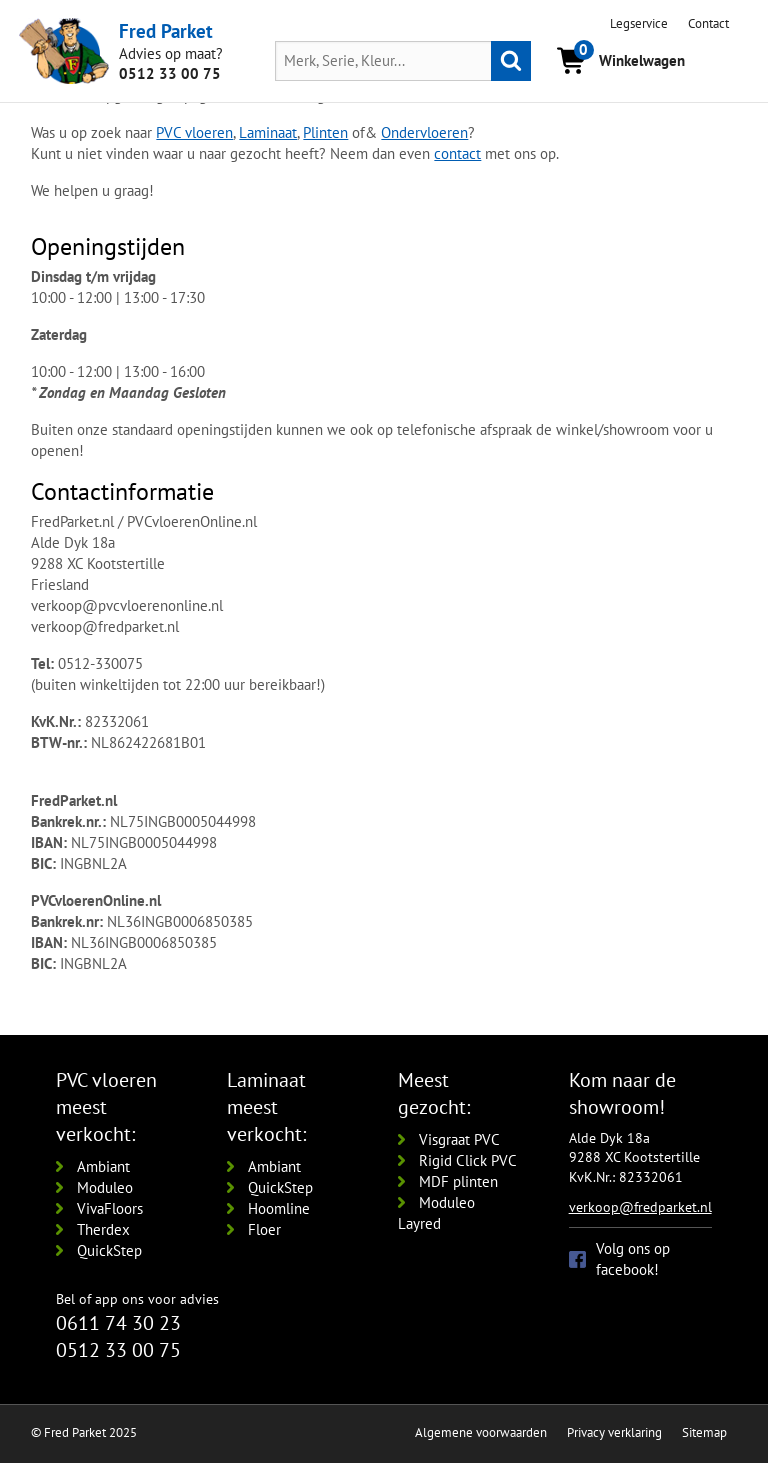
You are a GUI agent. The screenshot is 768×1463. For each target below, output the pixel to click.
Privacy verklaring (614, 1432)
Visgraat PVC (459, 1139)
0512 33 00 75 (170, 73)
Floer (264, 1229)
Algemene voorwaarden (481, 1432)
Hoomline (279, 1208)
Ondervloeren (424, 132)
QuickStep (109, 1250)
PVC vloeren (194, 132)
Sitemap (704, 1432)
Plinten (325, 132)
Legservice (639, 23)
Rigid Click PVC (468, 1160)
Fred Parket (166, 31)
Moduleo (105, 1187)
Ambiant (103, 1166)
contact (457, 153)
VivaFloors (110, 1208)
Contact (708, 23)
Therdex (103, 1229)
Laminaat (268, 132)
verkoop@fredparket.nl (640, 1207)
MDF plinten (458, 1181)
